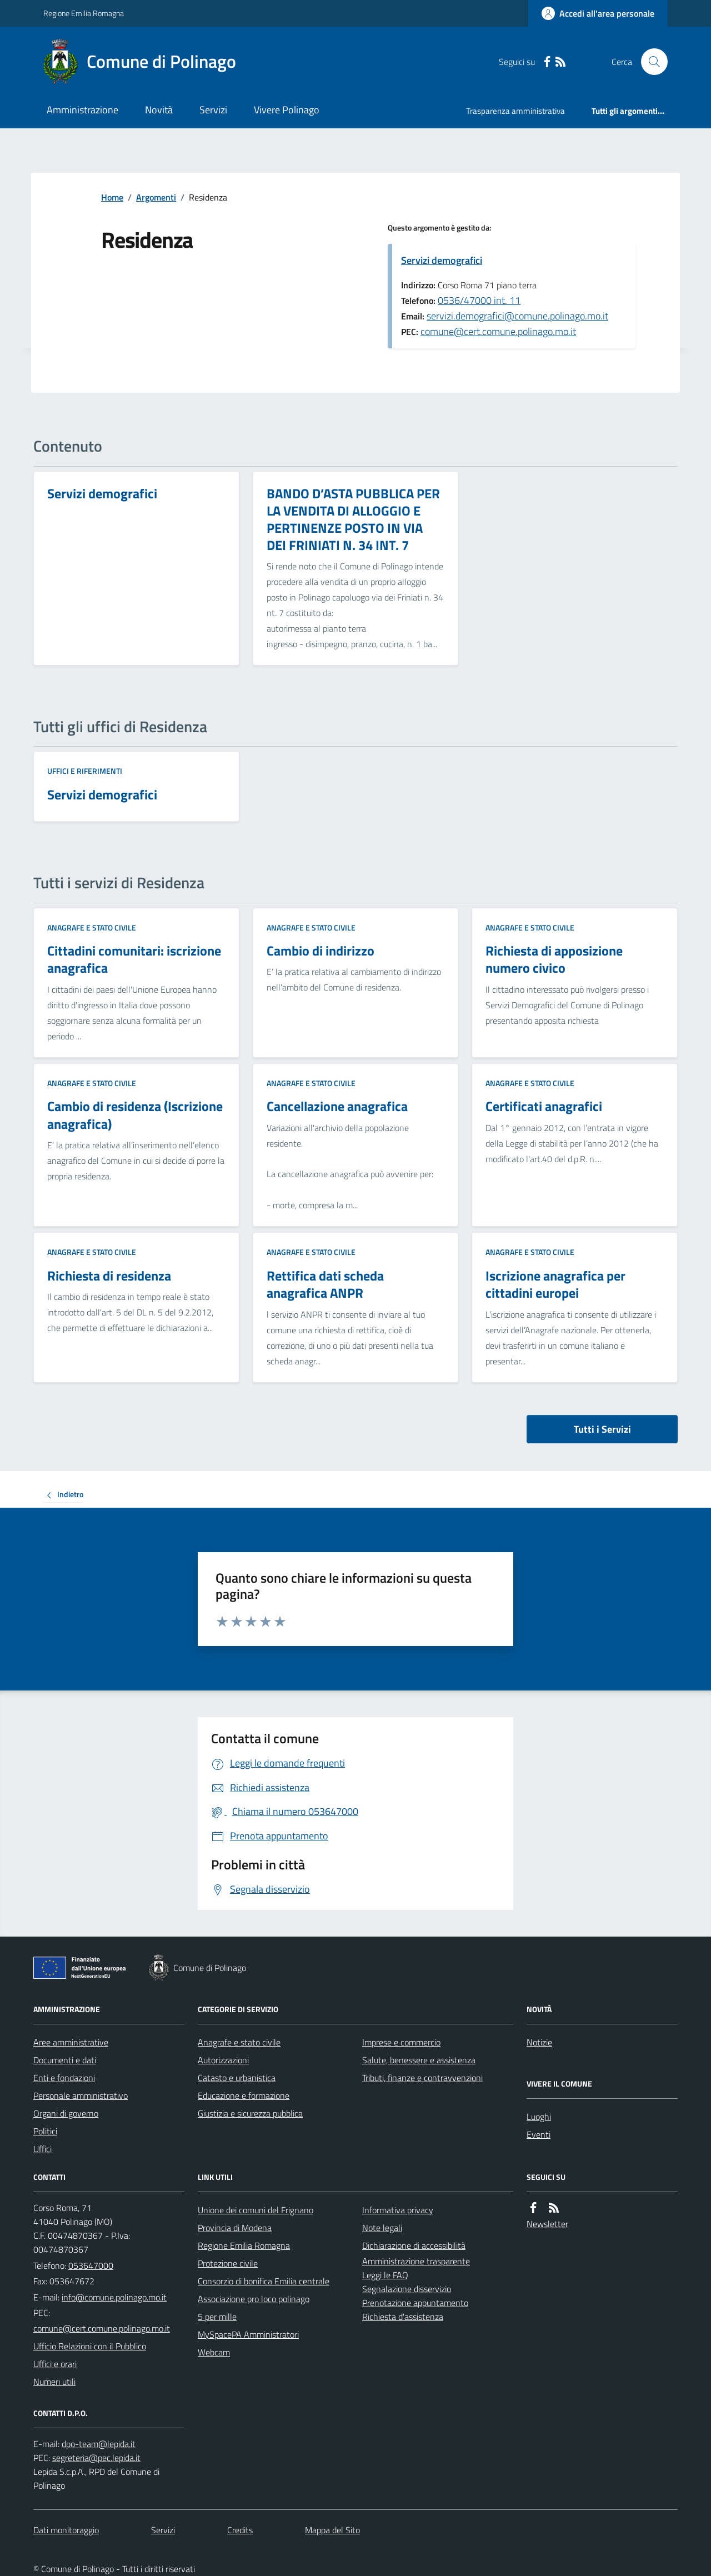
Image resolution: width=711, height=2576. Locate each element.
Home (112, 197)
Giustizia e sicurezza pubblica (250, 2113)
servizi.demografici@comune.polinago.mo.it (517, 315)
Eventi (538, 2134)
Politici (45, 2131)
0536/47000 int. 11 (479, 300)
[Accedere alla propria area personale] (598, 13)
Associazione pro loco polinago (253, 2298)
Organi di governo (65, 2113)
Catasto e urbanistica (237, 2077)
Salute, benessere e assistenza (418, 2060)
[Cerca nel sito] (650, 61)
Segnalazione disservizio (406, 2288)
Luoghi (539, 2116)
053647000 (90, 2265)
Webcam (214, 2352)
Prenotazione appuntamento (415, 2302)
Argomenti (156, 197)
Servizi (213, 109)
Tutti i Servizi (602, 1429)
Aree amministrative (70, 2042)
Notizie (539, 2042)
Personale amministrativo (80, 2095)
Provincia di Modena (235, 2227)
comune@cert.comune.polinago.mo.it (498, 331)
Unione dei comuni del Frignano (255, 2210)
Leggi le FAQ (385, 2275)
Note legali (382, 2227)
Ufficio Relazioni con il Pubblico (89, 2346)
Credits (240, 2530)
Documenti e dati (64, 2060)
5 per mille (217, 2316)
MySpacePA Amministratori (248, 2334)
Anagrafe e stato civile (91, 927)
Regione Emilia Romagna (83, 13)
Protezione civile (228, 2263)
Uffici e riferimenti (84, 771)
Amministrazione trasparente (416, 2261)
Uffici (42, 2148)
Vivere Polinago (286, 109)
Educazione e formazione (243, 2095)
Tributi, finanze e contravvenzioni (422, 2077)
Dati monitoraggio (66, 2530)
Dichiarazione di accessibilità (413, 2245)
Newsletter (547, 2223)
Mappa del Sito (332, 2530)
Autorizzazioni (223, 2060)
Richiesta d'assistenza (402, 2316)
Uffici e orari (55, 2363)
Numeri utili (54, 2381)
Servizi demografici (441, 260)
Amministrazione (82, 109)
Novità (159, 109)
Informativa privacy (397, 2210)
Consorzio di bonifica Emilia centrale (263, 2281)
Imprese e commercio (401, 2042)
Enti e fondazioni (64, 2077)
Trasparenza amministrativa (515, 110)
